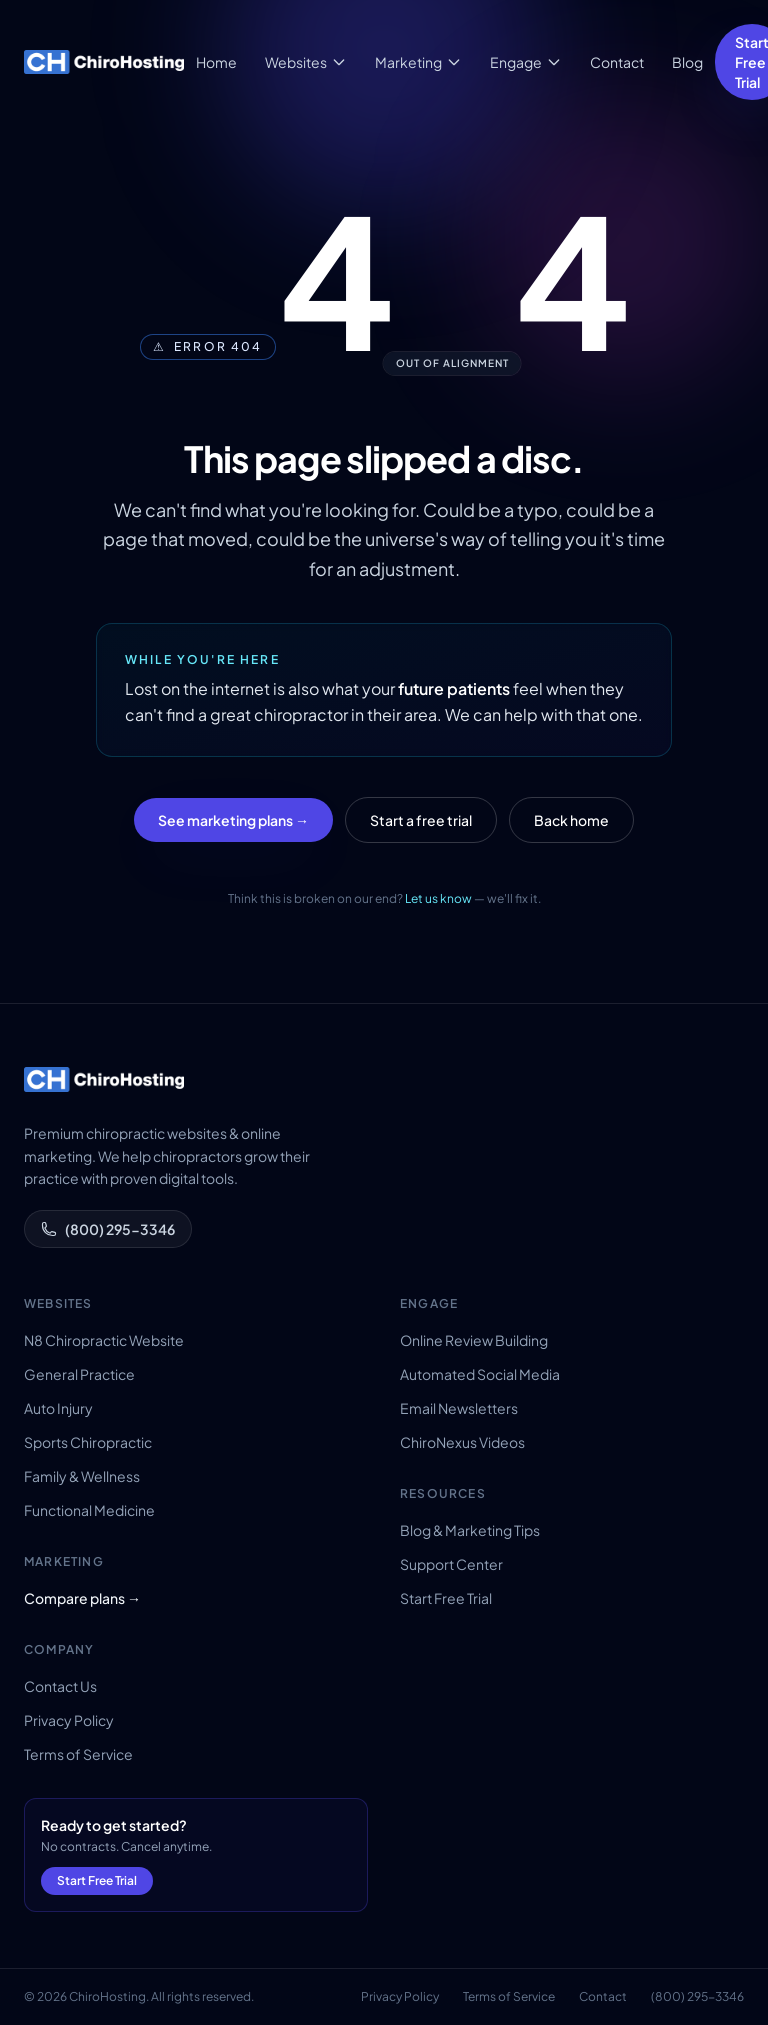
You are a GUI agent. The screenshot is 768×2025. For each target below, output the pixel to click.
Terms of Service (78, 1754)
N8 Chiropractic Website (104, 1340)
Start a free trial (421, 820)
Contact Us (60, 1686)
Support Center (451, 1564)
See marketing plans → (233, 820)
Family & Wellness (82, 1476)
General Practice (79, 1374)
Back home (571, 820)
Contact (617, 62)
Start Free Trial (446, 1598)
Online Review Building (474, 1340)
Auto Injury (58, 1408)
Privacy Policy (69, 1720)
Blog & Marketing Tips (470, 1530)
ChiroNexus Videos (462, 1442)
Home (216, 62)
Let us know (438, 898)
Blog (687, 62)
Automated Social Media (480, 1374)
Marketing (418, 62)
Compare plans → (82, 1598)
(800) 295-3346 (108, 1229)
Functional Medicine (89, 1510)
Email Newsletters (459, 1408)
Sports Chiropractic (88, 1442)
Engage (526, 62)
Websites (306, 62)
